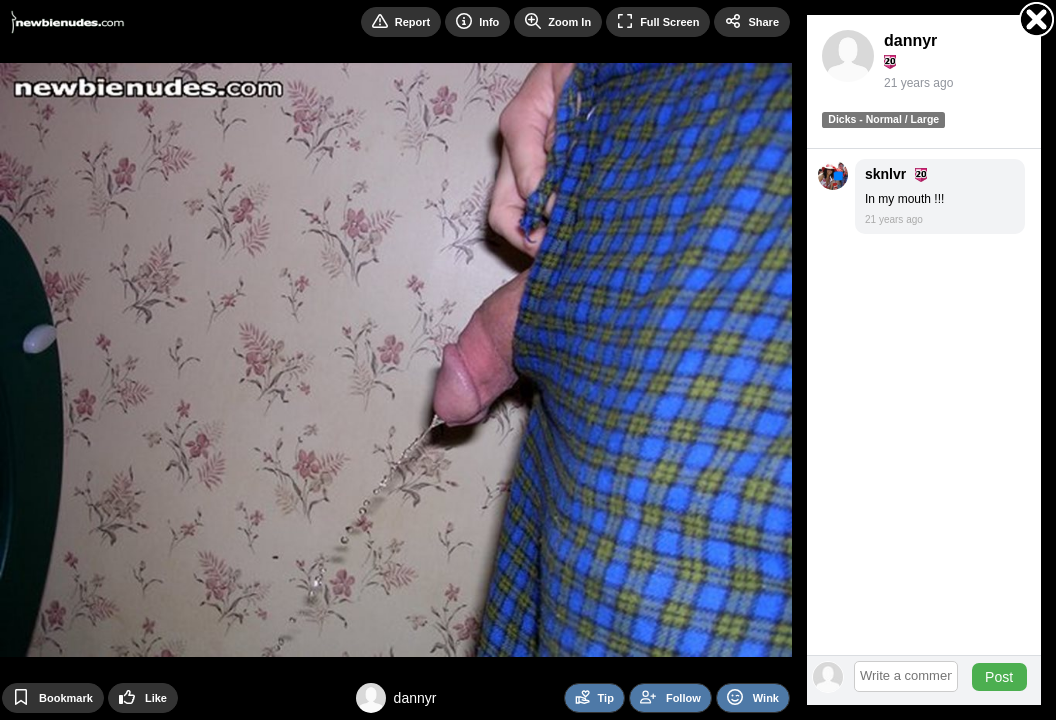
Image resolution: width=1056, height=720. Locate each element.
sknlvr (885, 174)
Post (999, 677)
